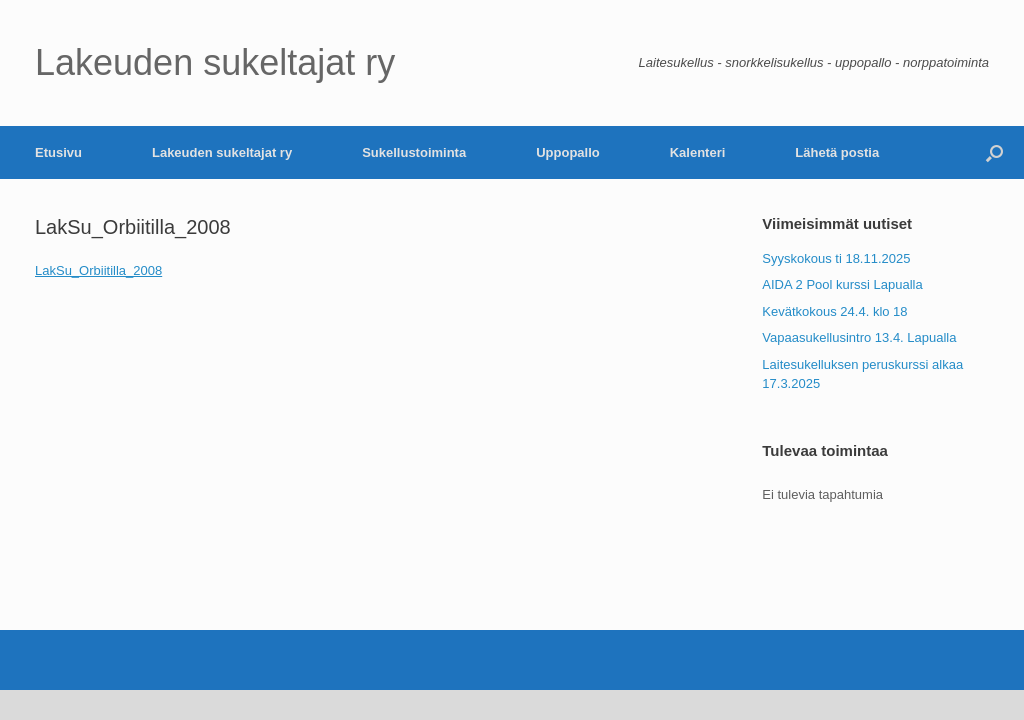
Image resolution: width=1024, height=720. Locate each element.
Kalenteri (698, 152)
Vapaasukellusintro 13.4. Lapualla (859, 337)
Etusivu (58, 152)
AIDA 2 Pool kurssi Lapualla (842, 284)
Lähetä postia (837, 152)
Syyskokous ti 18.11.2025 (836, 258)
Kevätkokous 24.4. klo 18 (834, 311)
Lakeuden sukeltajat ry (222, 152)
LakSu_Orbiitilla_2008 (98, 270)
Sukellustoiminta (414, 152)
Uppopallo (568, 152)
